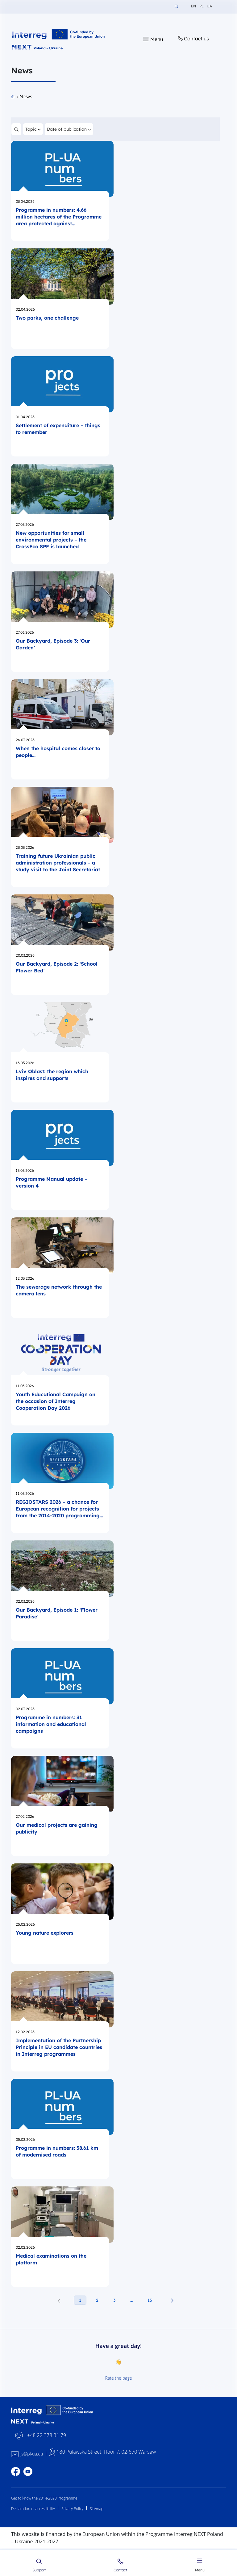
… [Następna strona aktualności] (131, 2300)
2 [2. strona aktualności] (97, 2300)
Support (39, 2565)
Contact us (193, 38)
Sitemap (96, 2508)
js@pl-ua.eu (31, 2454)
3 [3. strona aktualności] (114, 2300)
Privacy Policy (72, 2508)
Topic (33, 128)
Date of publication (69, 128)
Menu (200, 2564)
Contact (120, 2565)
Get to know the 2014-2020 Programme (44, 2498)
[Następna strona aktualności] (172, 2300)
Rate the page (118, 2378)
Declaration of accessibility (33, 2508)
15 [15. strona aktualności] (150, 2300)
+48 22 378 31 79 (46, 2435)
